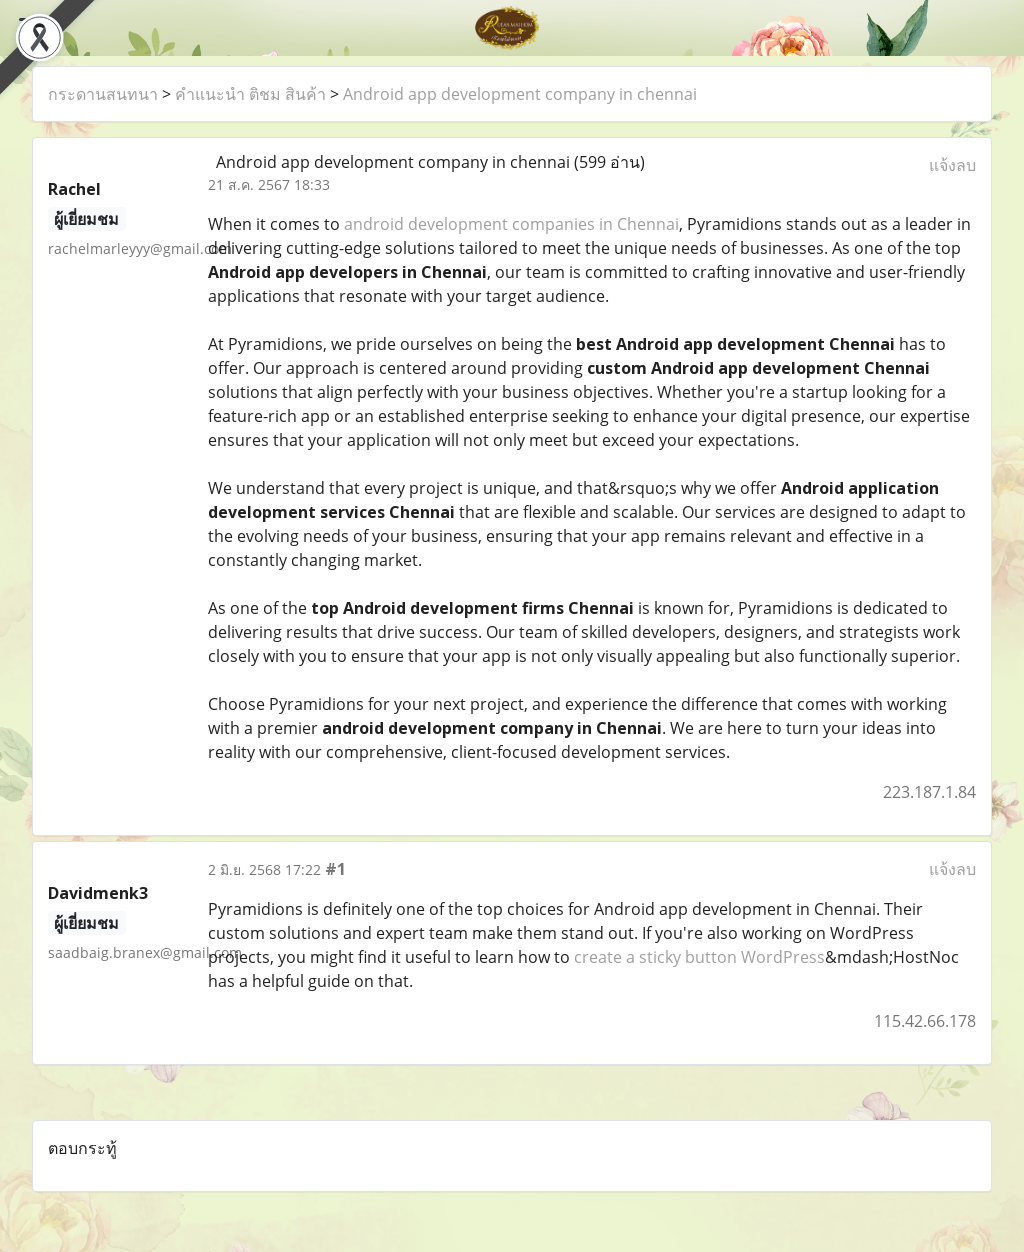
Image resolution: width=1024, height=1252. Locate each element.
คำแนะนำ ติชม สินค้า (250, 94)
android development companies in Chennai (511, 224)
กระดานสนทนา (103, 94)
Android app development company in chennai (520, 94)
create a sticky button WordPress (699, 957)
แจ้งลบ (952, 165)
